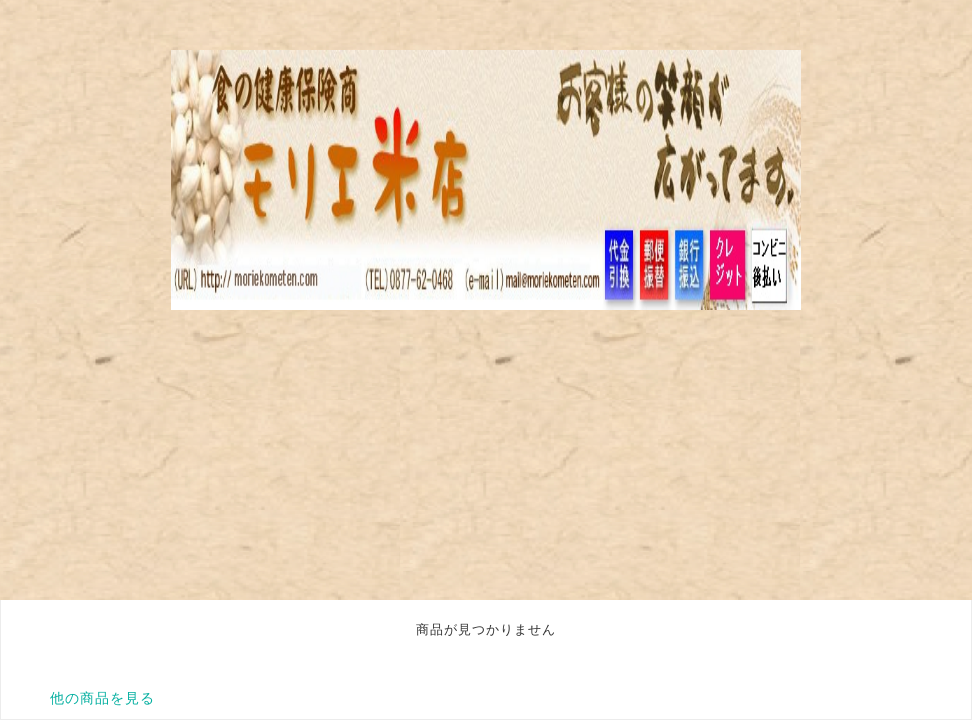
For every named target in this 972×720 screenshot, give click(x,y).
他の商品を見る (102, 698)
